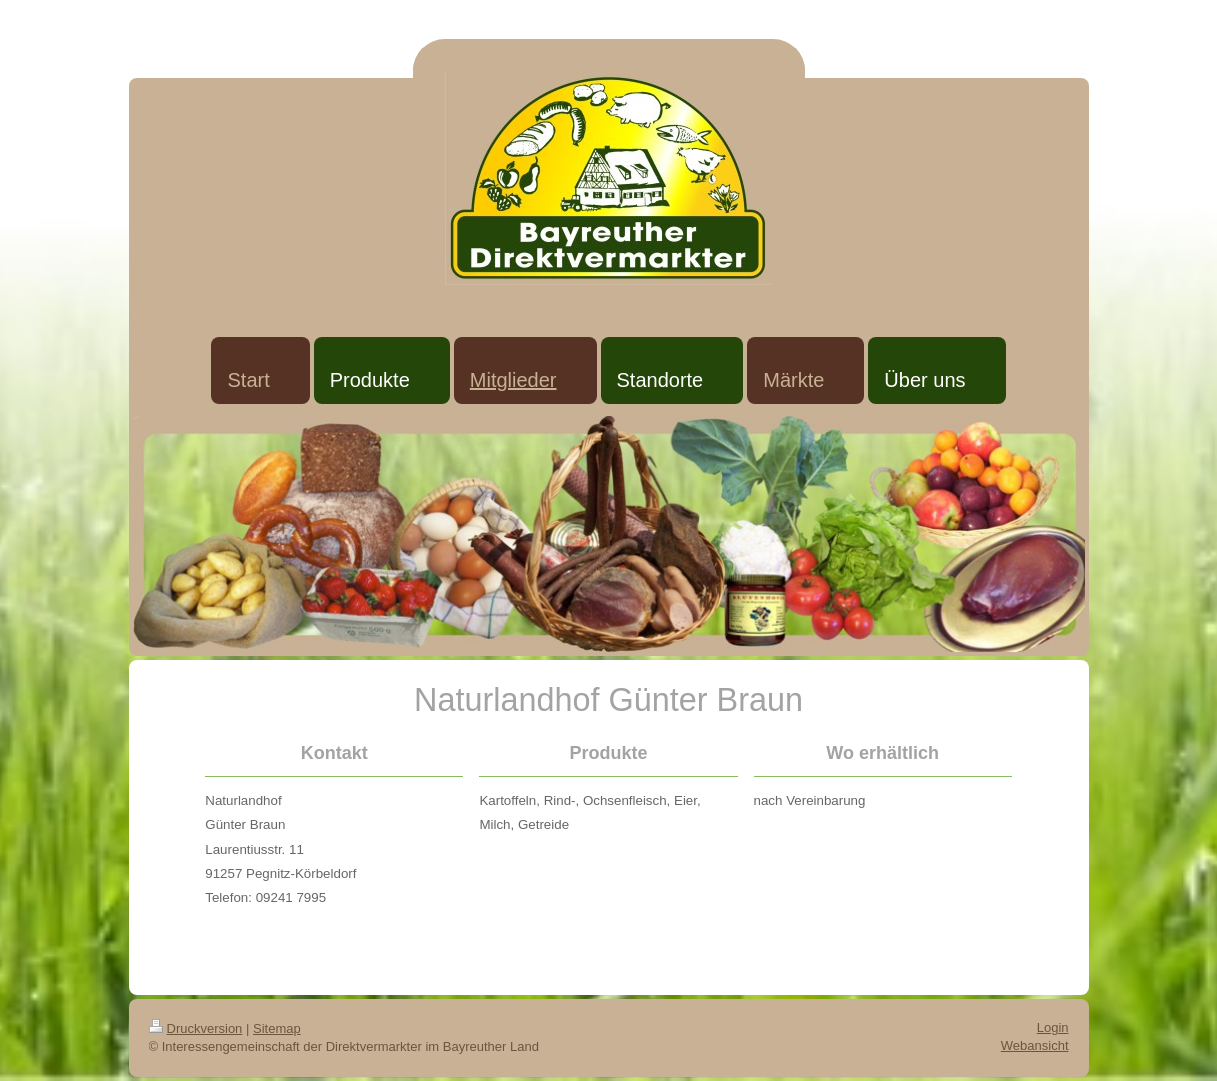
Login (1053, 1027)
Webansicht (1035, 1045)
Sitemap (277, 1028)
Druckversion (196, 1028)
